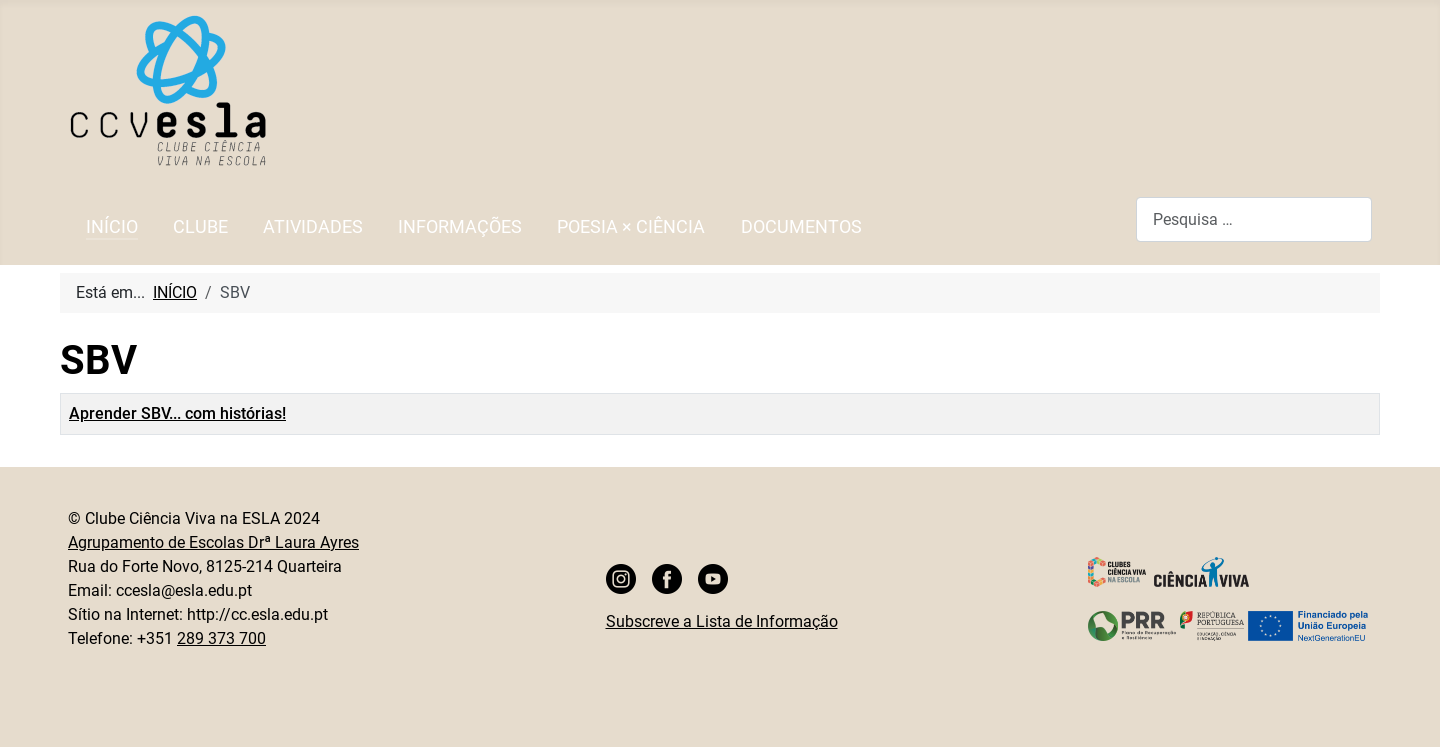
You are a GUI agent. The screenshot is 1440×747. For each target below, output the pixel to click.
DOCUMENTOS (801, 227)
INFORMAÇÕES (460, 227)
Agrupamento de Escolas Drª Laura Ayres (213, 542)
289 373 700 (221, 638)
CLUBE (200, 227)
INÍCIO (112, 227)
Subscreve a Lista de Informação (722, 621)
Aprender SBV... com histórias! (177, 413)
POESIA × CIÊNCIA (631, 227)
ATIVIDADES (313, 227)
